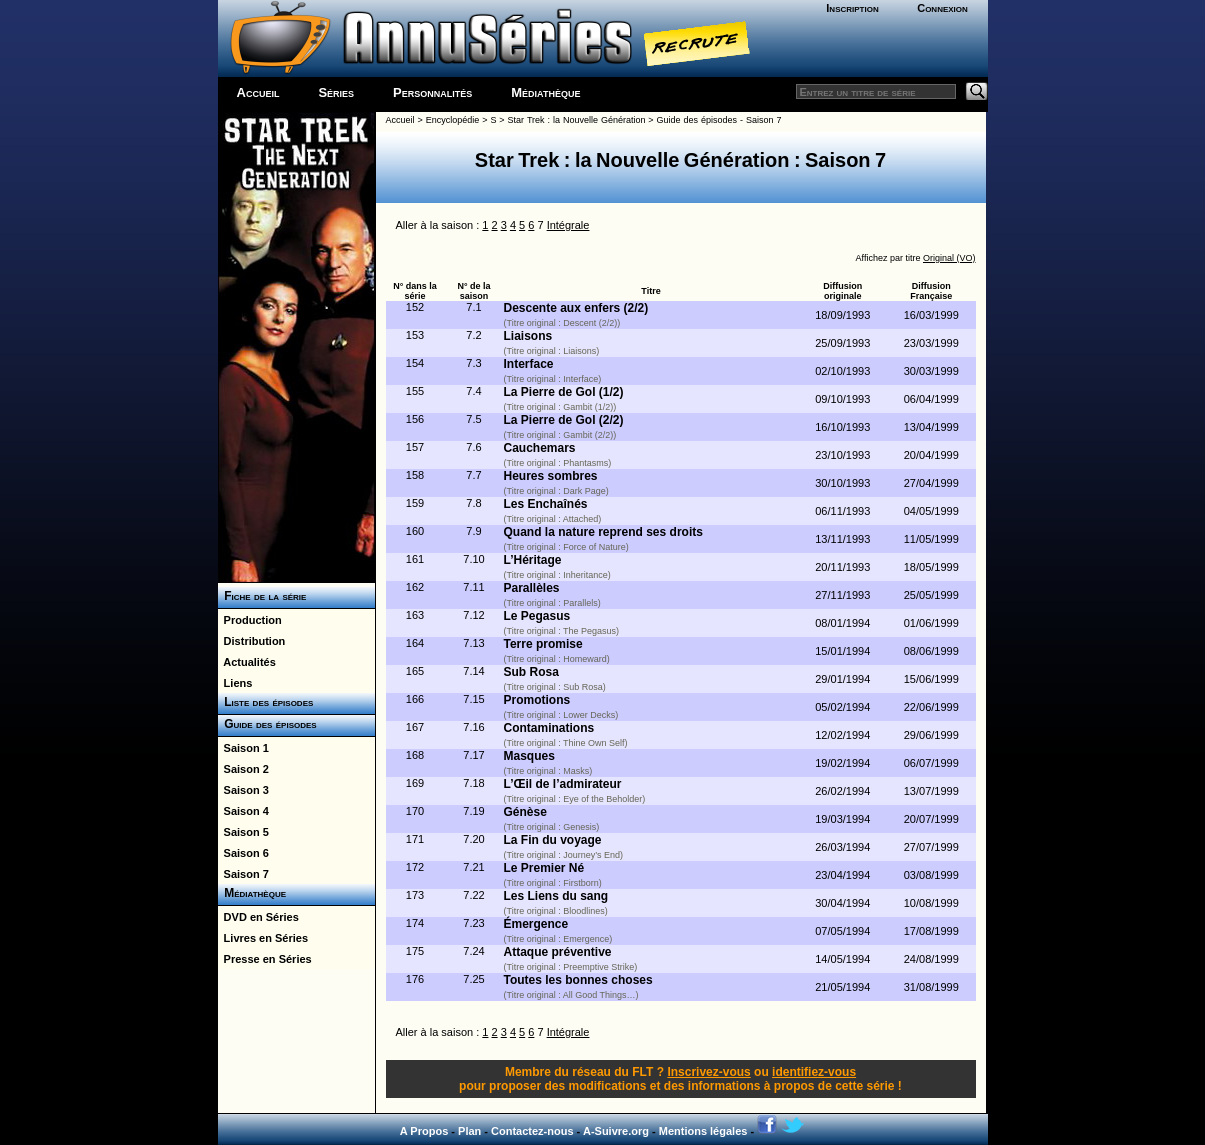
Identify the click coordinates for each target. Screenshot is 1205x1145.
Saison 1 (243, 748)
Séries (336, 92)
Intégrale (568, 225)
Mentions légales (703, 1131)
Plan (469, 1131)
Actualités (247, 662)
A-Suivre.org (616, 1131)
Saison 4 (243, 811)
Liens (235, 683)
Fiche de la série (262, 596)
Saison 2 (243, 769)
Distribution (252, 641)
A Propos (424, 1131)
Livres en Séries (263, 938)
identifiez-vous (814, 1072)
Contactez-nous (532, 1131)
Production (250, 620)
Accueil (258, 92)
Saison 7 (243, 874)
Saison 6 (243, 853)
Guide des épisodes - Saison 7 (719, 120)
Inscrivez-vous (708, 1072)
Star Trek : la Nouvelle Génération (577, 120)
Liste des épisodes (266, 702)
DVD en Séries (258, 917)
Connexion (942, 8)
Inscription (852, 8)
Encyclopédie (453, 120)
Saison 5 (243, 832)
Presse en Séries (265, 959)
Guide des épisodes (267, 724)
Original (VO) (949, 258)
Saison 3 (243, 790)
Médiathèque (545, 92)
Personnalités (432, 92)
